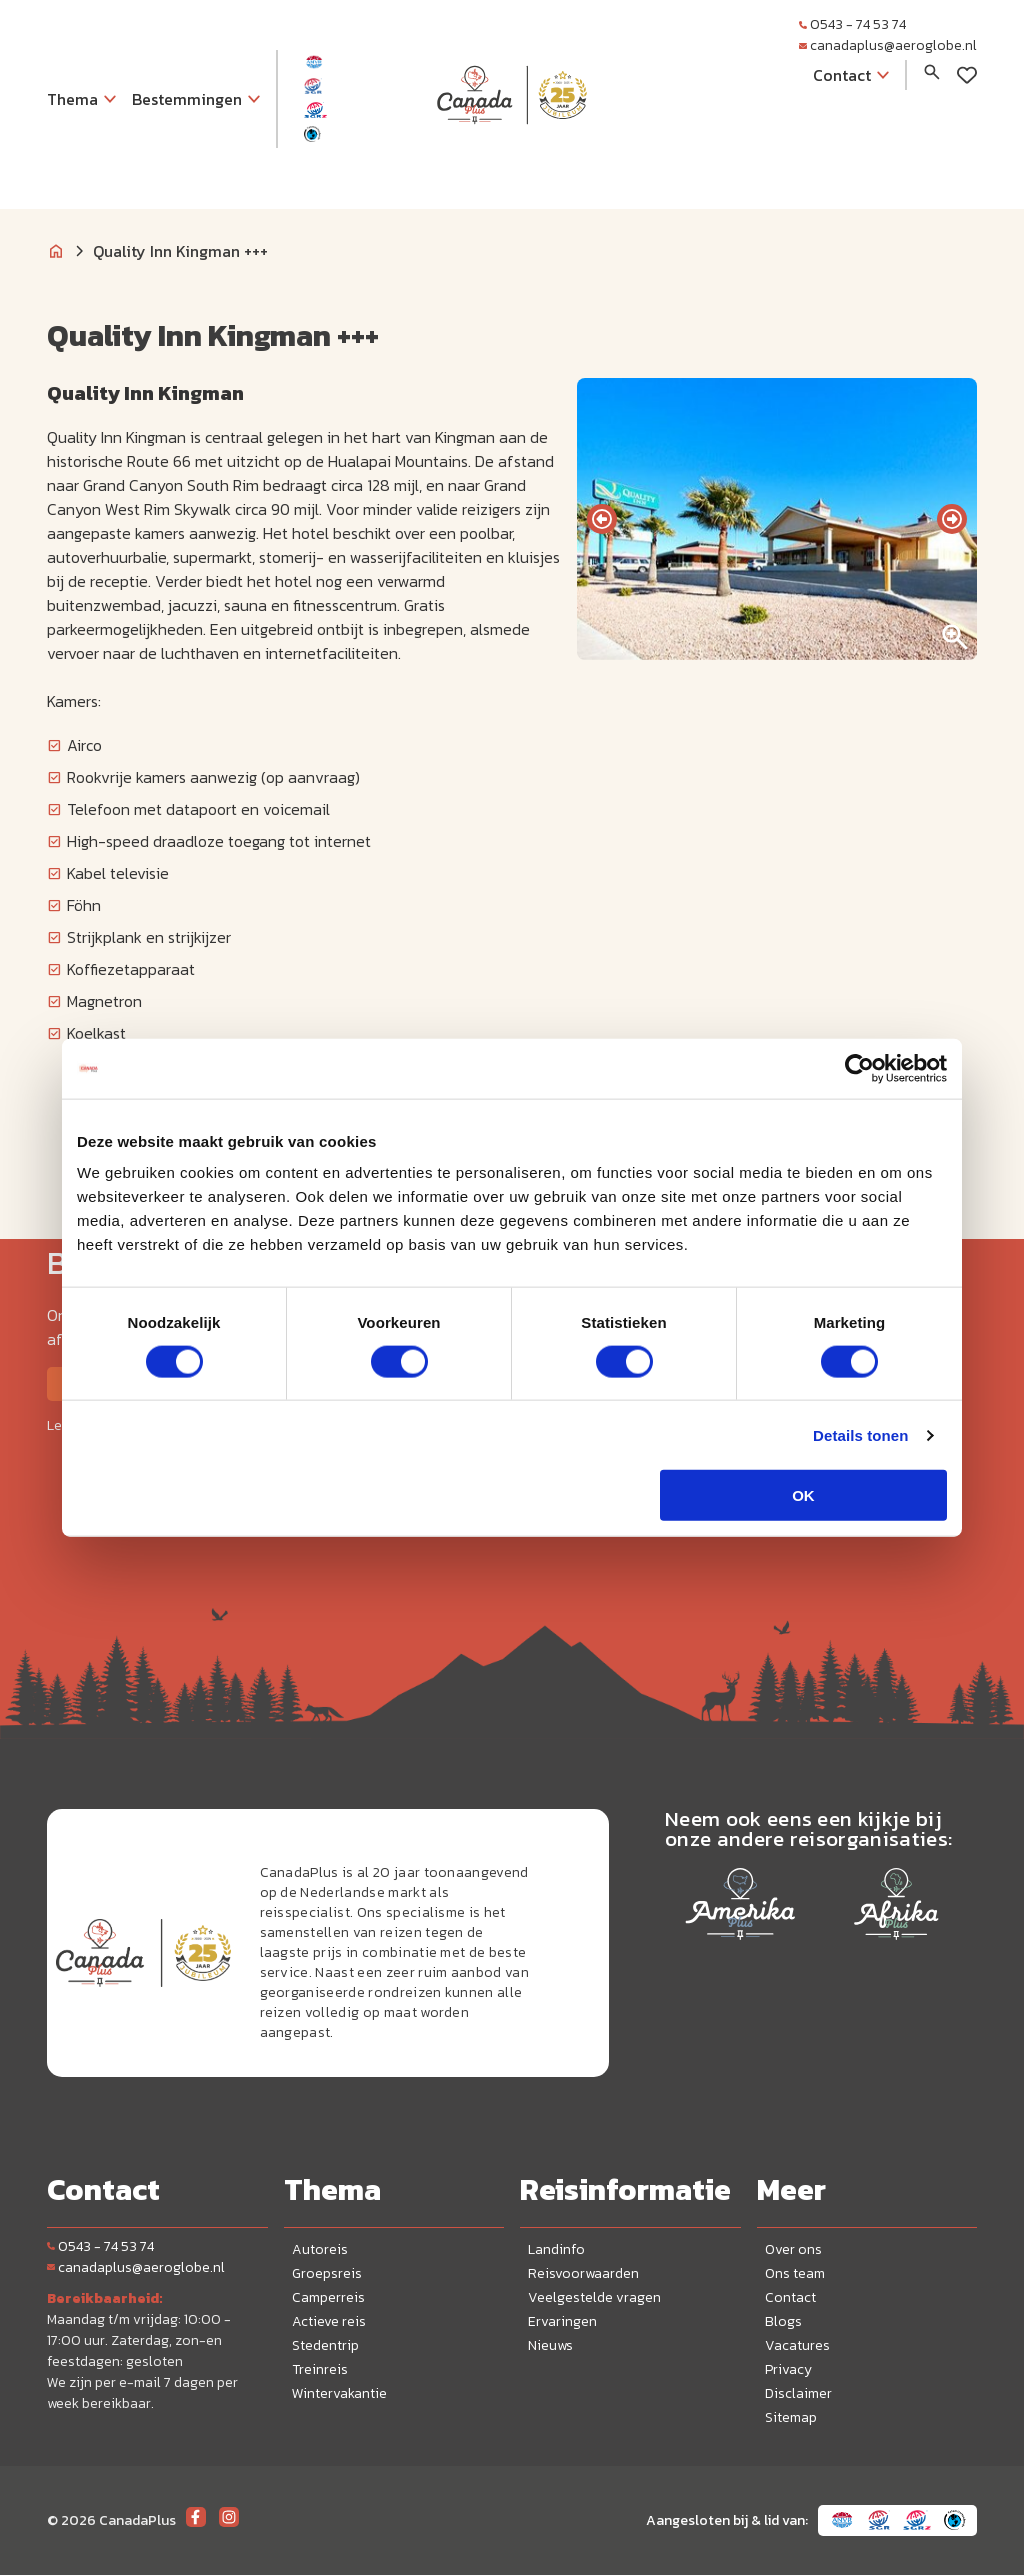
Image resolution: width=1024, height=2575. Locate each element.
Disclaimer (798, 2393)
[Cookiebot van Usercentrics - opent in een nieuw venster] (859, 1068)
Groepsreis (327, 2273)
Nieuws (550, 2345)
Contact (790, 2297)
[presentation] (602, 519)
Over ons (793, 2249)
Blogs (783, 2321)
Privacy (788, 2369)
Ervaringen (562, 2321)
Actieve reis (329, 2321)
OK (803, 1495)
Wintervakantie (339, 2393)
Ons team (795, 2273)
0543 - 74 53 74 (852, 24)
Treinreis (320, 2369)
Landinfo (556, 2249)
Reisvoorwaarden (583, 2273)
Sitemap (791, 2417)
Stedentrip (325, 2345)
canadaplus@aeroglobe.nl (888, 45)
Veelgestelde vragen (594, 2297)
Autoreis (320, 2249)
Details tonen (860, 1434)
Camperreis (328, 2297)
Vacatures (797, 2345)
